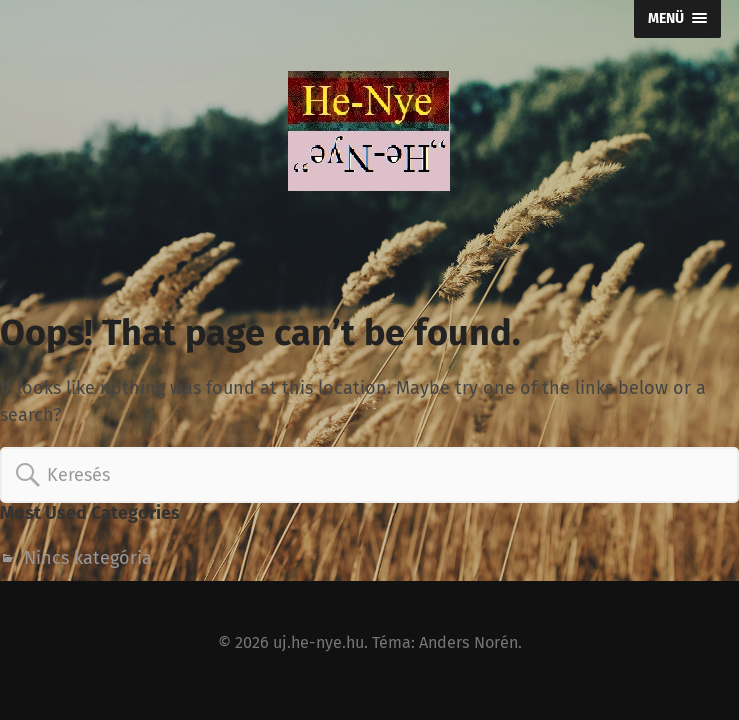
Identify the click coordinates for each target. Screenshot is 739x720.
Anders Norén (468, 642)
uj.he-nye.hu (318, 642)
